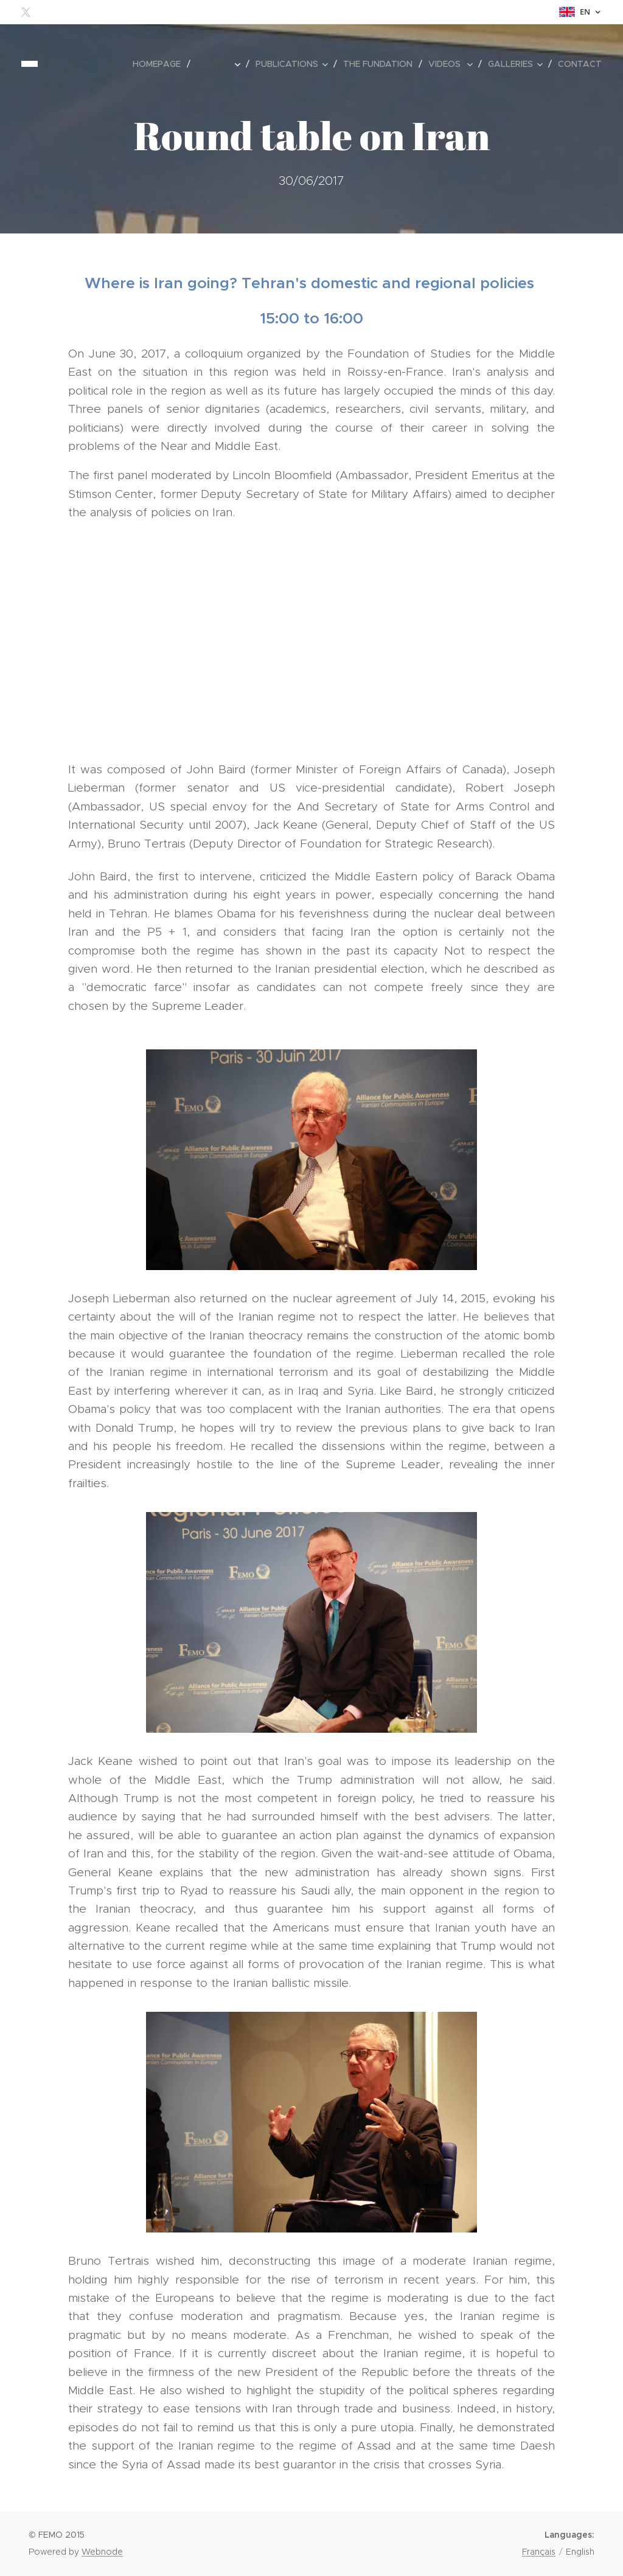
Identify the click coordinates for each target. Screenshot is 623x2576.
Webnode (102, 2551)
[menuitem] (160, 64)
